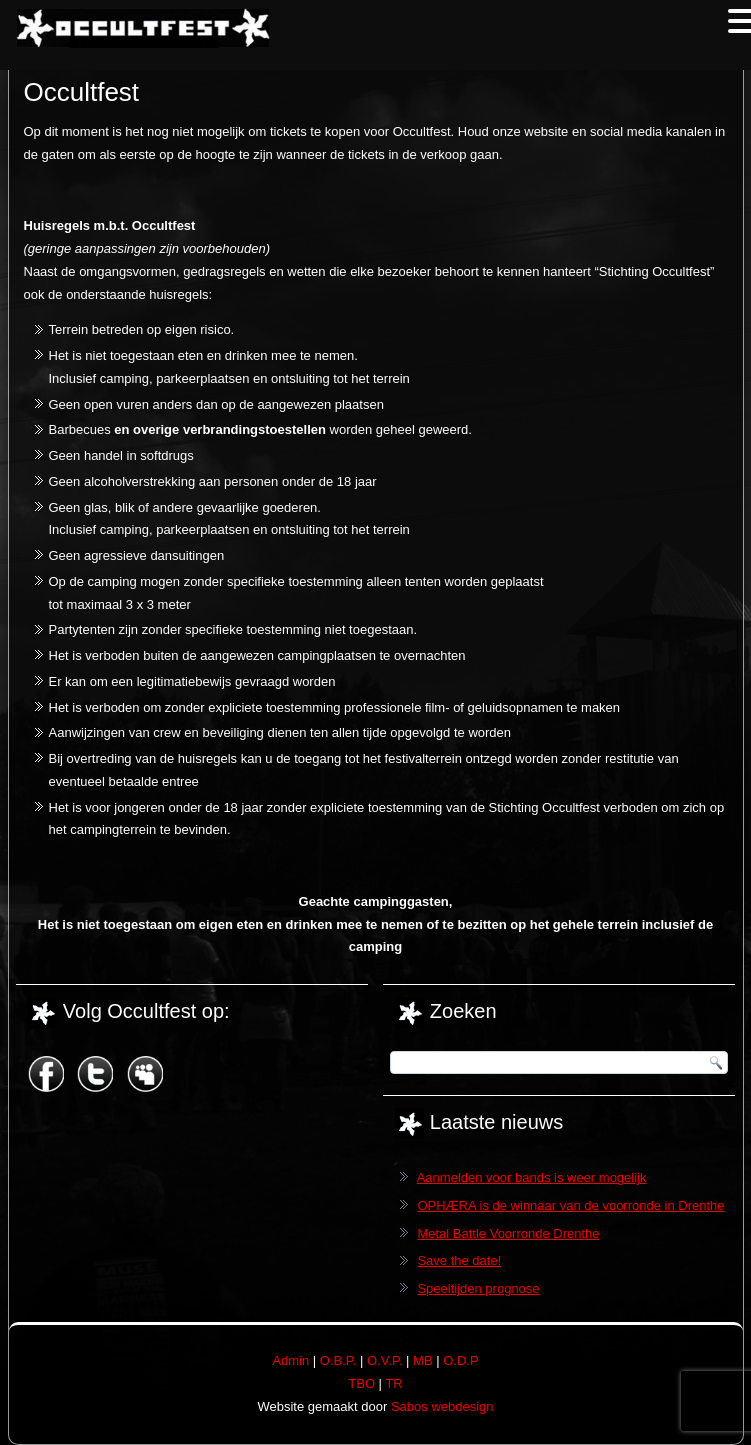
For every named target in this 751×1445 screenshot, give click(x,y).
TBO (361, 1383)
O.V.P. (384, 1360)
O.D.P (460, 1360)
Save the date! (459, 1260)
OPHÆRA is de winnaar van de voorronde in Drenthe (570, 1205)
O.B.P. (338, 1360)
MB (423, 1360)
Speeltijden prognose (478, 1288)
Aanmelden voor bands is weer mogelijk (532, 1177)
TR (393, 1383)
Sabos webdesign (442, 1406)
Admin (290, 1360)
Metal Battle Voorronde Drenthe (508, 1233)
